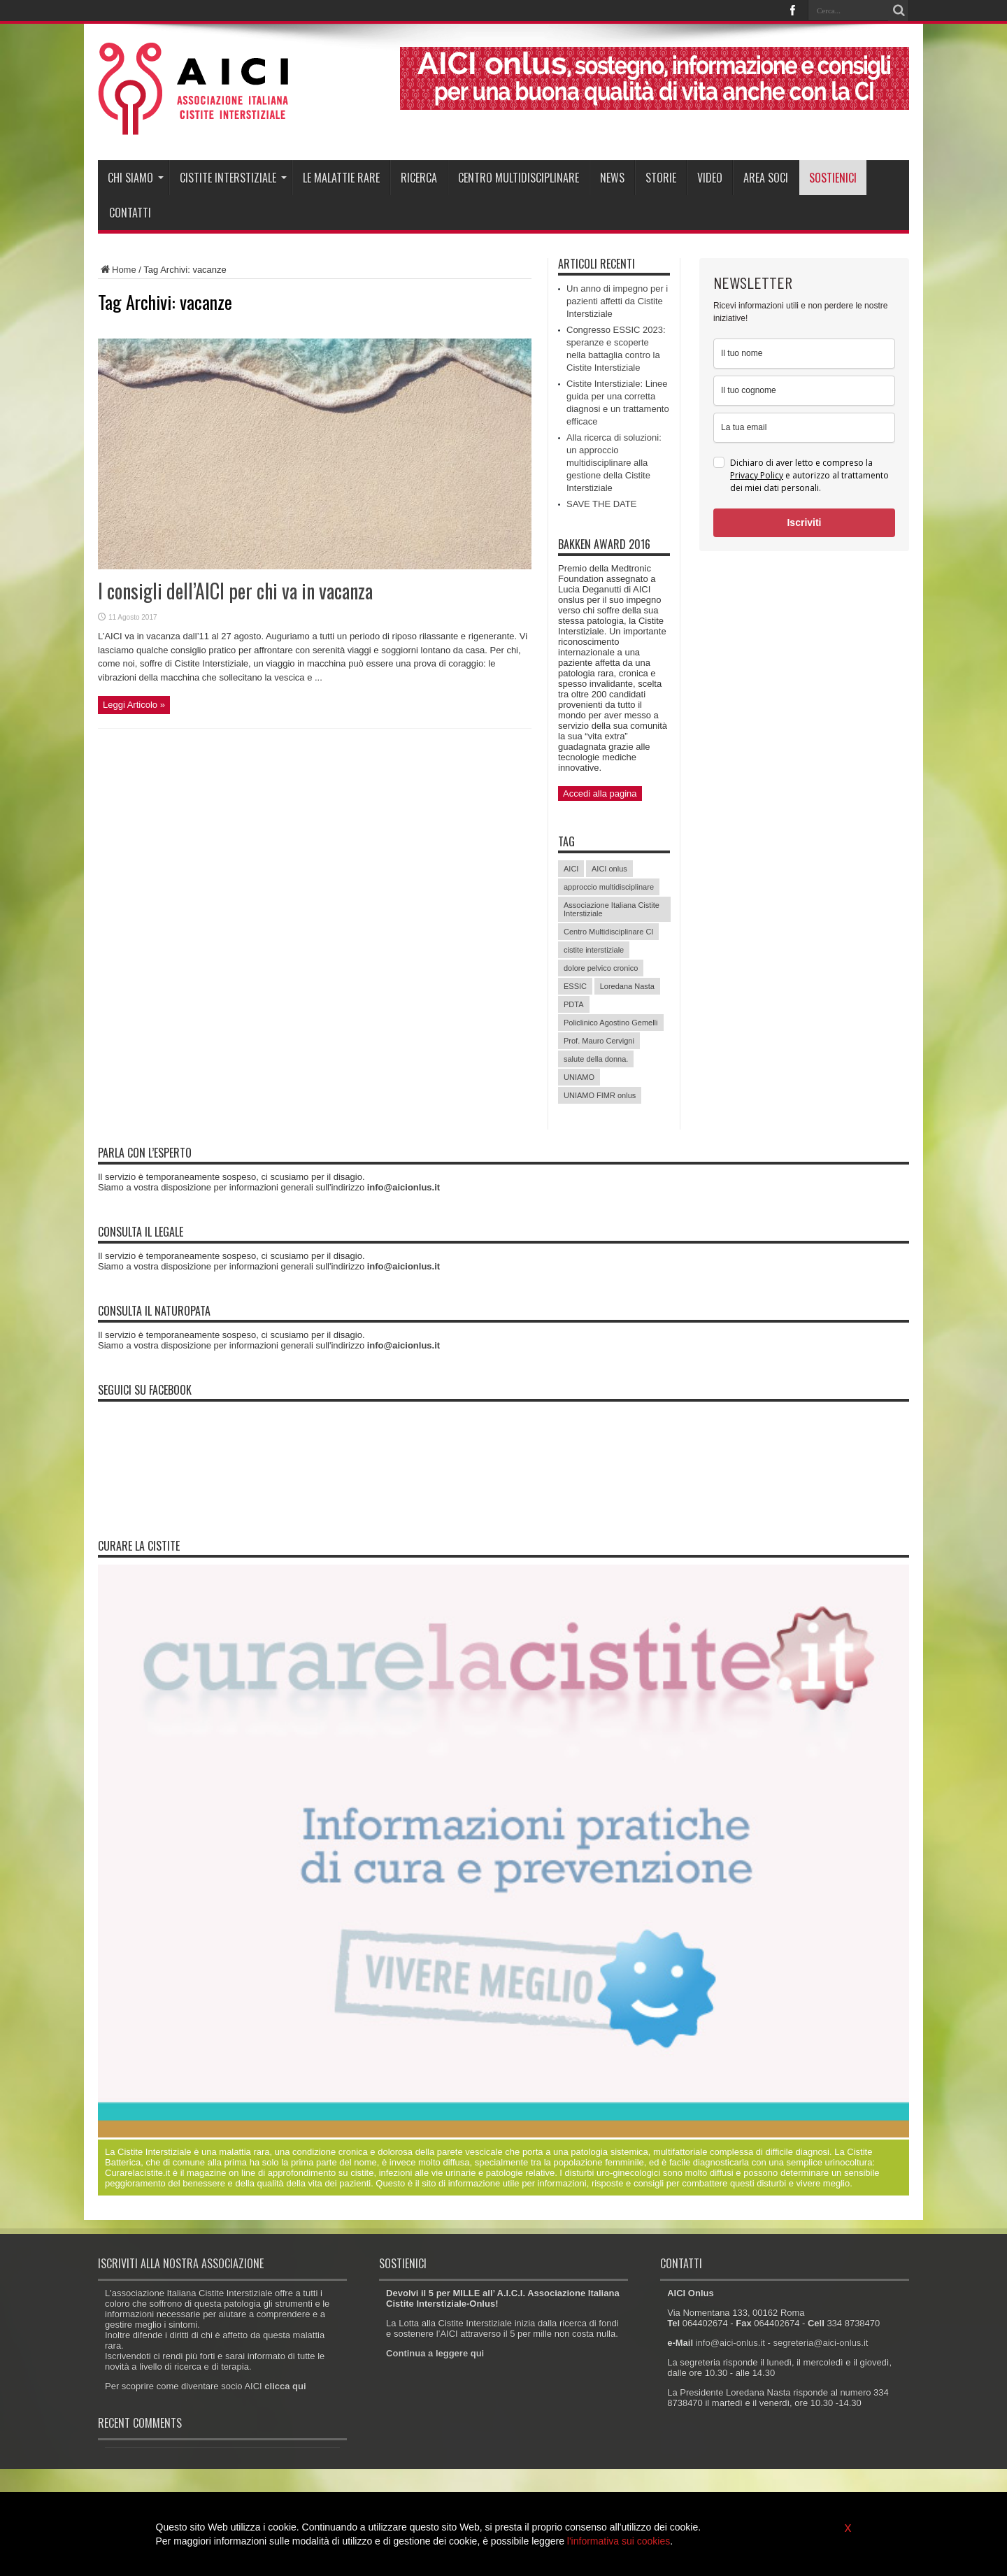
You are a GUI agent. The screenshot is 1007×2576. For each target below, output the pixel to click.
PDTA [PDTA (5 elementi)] (574, 1004)
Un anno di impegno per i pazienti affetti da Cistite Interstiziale (617, 301)
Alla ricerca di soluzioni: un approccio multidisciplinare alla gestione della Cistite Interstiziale (614, 462)
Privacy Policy (756, 475)
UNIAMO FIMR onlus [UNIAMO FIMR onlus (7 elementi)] (600, 1095)
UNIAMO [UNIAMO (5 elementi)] (579, 1077)
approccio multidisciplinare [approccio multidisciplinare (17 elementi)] (609, 887)
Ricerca (419, 177)
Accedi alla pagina (600, 793)
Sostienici (833, 177)
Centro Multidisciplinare (518, 177)
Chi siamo (136, 177)
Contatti (130, 212)
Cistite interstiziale (233, 177)
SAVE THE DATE (601, 504)
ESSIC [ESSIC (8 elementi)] (575, 986)
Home (117, 269)
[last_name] (804, 391)
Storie (660, 177)
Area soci (765, 177)
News (612, 177)
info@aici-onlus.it (730, 2342)
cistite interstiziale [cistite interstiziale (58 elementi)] (594, 950)
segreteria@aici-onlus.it (820, 2342)
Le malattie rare (341, 177)
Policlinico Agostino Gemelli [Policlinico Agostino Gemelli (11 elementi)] (611, 1022)
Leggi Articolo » (134, 704)
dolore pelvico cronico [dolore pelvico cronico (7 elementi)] (601, 968)
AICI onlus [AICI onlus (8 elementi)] (609, 868)
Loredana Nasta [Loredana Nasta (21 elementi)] (627, 986)
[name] (804, 354)
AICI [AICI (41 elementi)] (571, 868)
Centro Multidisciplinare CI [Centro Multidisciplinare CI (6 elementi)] (608, 931)
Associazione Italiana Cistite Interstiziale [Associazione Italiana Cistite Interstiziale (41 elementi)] (611, 909)
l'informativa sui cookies (618, 2541)
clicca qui (285, 2386)
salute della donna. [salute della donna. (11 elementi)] (596, 1059)
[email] (804, 428)
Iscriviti (804, 522)
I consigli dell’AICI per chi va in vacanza (235, 590)
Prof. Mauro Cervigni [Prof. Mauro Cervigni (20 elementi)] (599, 1041)
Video (709, 177)
